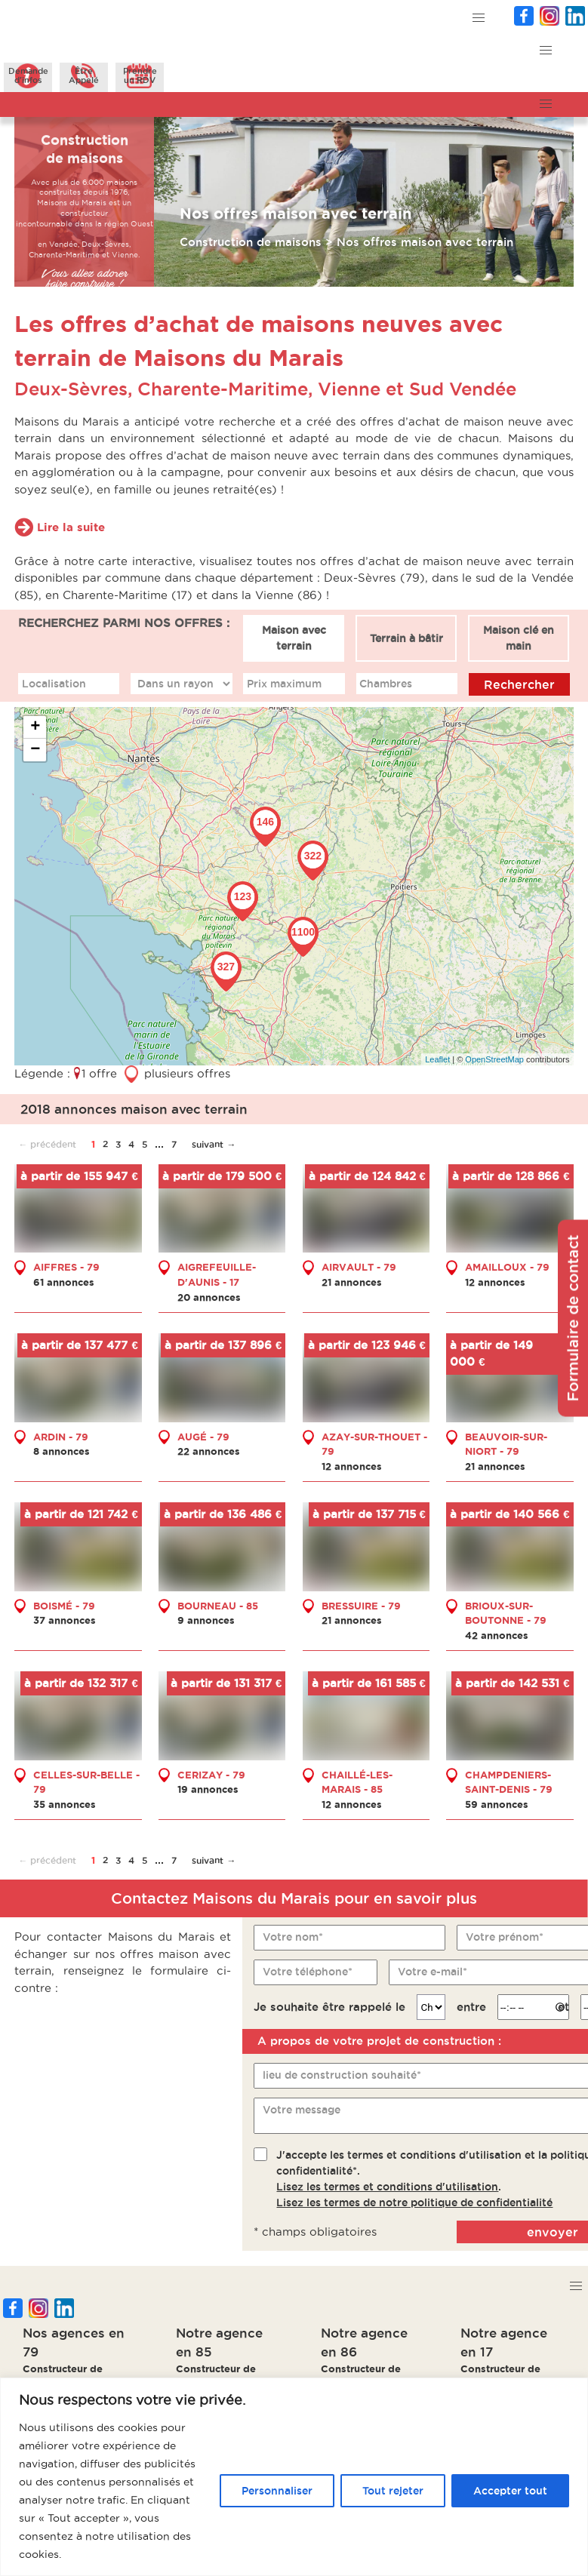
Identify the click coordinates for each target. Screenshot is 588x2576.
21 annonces (352, 1282)
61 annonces (63, 1282)
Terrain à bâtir (406, 638)
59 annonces (496, 1804)
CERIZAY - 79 (211, 1774)
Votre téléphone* (307, 1972)
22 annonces (208, 1451)
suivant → (214, 1144)
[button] (478, 18)
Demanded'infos (28, 75)
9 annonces (206, 1620)
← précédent (47, 1144)
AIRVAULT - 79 (359, 1267)
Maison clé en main (518, 638)
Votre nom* (293, 1937)
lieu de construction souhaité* (342, 2075)
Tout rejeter (392, 2491)
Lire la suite (71, 527)
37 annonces (64, 1620)
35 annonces (64, 1804)
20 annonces (209, 1297)
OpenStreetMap (494, 1059)
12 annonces (495, 1282)
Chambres (385, 684)
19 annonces (208, 1789)
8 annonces (61, 1451)
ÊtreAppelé (84, 75)
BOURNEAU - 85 (217, 1605)
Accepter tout (510, 2491)
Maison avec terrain (294, 638)
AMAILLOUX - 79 (507, 1267)
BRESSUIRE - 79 (361, 1605)
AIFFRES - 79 (66, 1267)
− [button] (35, 750)
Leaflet (437, 1059)
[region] (294, 2477)
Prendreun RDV (140, 75)
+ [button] (35, 727)
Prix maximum (284, 684)
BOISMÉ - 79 (64, 1605)
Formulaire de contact (573, 1318)
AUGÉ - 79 (203, 1436)
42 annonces (496, 1635)
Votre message (301, 2110)
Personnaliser (277, 2491)
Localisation (54, 684)
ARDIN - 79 (60, 1436)
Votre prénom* (504, 1937)
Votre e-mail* (432, 1972)
